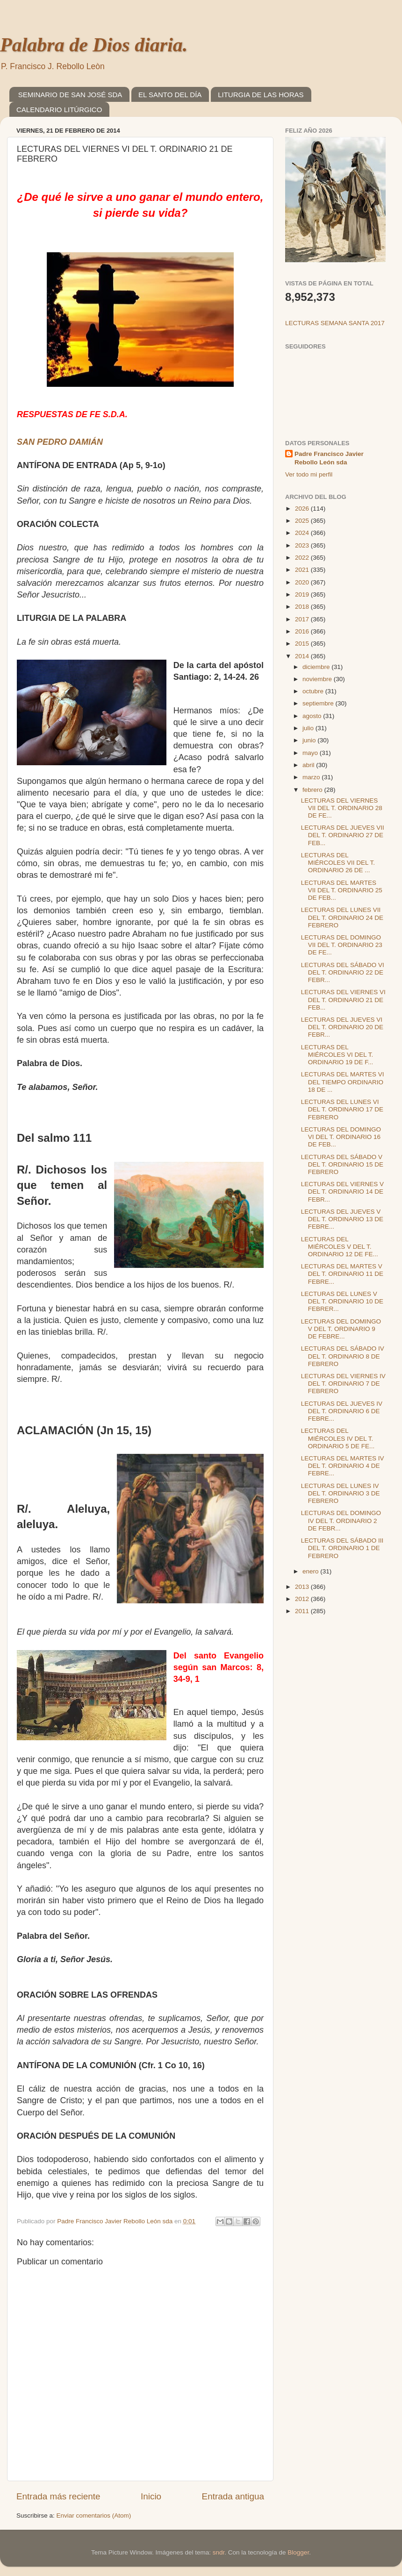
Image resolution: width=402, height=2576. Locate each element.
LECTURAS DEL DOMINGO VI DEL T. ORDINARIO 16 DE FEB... (341, 1137)
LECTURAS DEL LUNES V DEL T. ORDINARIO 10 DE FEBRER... (342, 1301)
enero (311, 1571)
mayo (311, 752)
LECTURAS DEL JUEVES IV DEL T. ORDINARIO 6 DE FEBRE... (341, 1411)
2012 (303, 1598)
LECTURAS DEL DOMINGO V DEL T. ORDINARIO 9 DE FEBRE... (341, 1329)
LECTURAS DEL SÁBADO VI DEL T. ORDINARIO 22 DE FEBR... (342, 972)
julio (309, 728)
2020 (303, 582)
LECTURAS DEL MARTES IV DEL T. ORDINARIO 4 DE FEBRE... (342, 1466)
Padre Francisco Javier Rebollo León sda (329, 458)
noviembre (318, 679)
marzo (312, 777)
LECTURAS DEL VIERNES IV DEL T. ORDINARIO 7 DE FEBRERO (343, 1384)
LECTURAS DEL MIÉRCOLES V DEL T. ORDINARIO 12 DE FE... (339, 1247)
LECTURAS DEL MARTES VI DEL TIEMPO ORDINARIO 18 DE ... (342, 1082)
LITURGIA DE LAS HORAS (260, 95)
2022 (303, 557)
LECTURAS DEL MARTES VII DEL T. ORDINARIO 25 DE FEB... (341, 890)
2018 (303, 606)
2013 (303, 1586)
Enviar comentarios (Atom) (94, 2515)
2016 (303, 631)
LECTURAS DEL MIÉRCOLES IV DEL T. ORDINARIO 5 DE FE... (338, 1438)
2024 (303, 532)
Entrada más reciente (58, 2496)
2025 (303, 520)
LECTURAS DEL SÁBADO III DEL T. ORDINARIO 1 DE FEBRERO (342, 1548)
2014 (303, 656)
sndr (219, 2552)
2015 (303, 643)
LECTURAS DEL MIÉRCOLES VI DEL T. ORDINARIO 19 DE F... (337, 1055)
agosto (312, 715)
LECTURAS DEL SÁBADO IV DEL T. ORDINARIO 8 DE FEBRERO (342, 1356)
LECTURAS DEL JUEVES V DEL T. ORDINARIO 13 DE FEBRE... (342, 1219)
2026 (303, 508)
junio (309, 740)
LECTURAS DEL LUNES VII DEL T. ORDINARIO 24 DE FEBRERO (342, 917)
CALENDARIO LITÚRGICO (59, 110)
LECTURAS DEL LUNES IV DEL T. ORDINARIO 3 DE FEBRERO (340, 1493)
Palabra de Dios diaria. (93, 45)
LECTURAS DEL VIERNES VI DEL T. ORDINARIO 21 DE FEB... (343, 999)
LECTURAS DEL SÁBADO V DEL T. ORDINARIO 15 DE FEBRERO (342, 1164)
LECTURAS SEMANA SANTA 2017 (335, 323)
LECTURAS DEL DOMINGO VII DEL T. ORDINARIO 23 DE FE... (341, 945)
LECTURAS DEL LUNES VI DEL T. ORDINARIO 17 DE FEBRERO (342, 1109)
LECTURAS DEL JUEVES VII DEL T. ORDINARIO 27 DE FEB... (342, 835)
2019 (303, 594)
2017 (303, 619)
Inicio (151, 2496)
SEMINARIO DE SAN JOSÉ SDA (70, 95)
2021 (303, 569)
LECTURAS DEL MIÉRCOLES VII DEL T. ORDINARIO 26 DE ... (338, 863)
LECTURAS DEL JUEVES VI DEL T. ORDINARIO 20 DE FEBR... (342, 1027)
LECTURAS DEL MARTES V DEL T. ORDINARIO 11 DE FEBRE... (342, 1274)
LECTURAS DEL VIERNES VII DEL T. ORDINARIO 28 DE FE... (341, 808)
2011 (303, 1611)
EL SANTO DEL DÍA (169, 95)
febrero (313, 789)
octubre (313, 691)
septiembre (319, 703)
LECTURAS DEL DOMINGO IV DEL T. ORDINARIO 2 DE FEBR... (341, 1520)
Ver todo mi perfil (308, 474)
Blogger (298, 2552)
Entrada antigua (233, 2496)
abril (309, 765)
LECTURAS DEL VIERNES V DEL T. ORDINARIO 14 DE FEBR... (342, 1192)
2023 (303, 545)
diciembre (316, 666)
